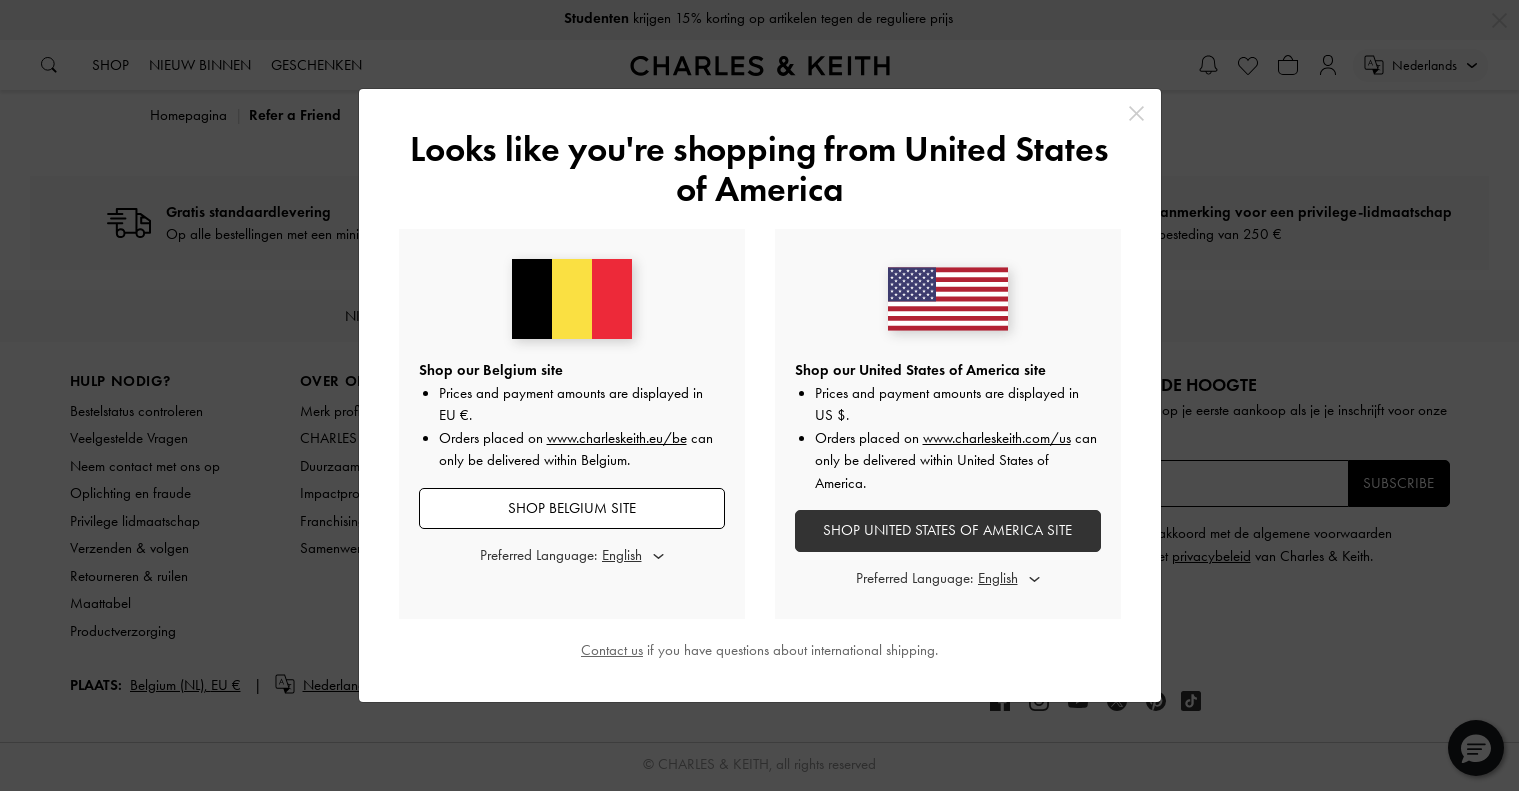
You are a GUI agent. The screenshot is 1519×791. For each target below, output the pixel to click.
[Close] (1136, 113)
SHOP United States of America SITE (947, 530)
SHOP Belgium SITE (572, 508)
